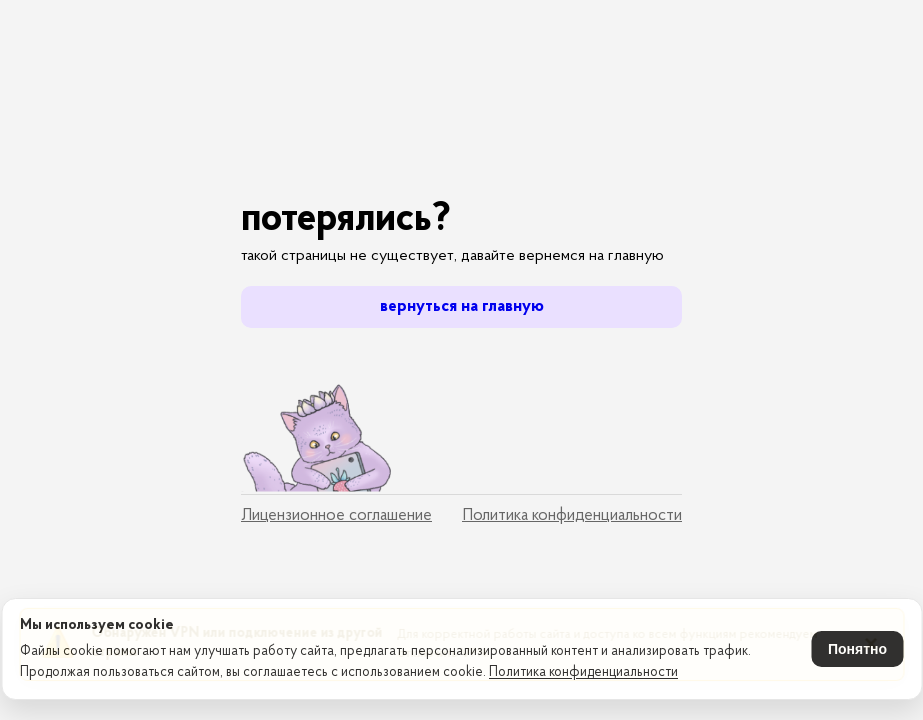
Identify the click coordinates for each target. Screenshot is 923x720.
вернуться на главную (462, 306)
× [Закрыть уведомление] (871, 553)
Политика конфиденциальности (583, 673)
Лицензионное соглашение (336, 515)
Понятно (857, 649)
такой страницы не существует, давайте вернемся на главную (452, 256)
